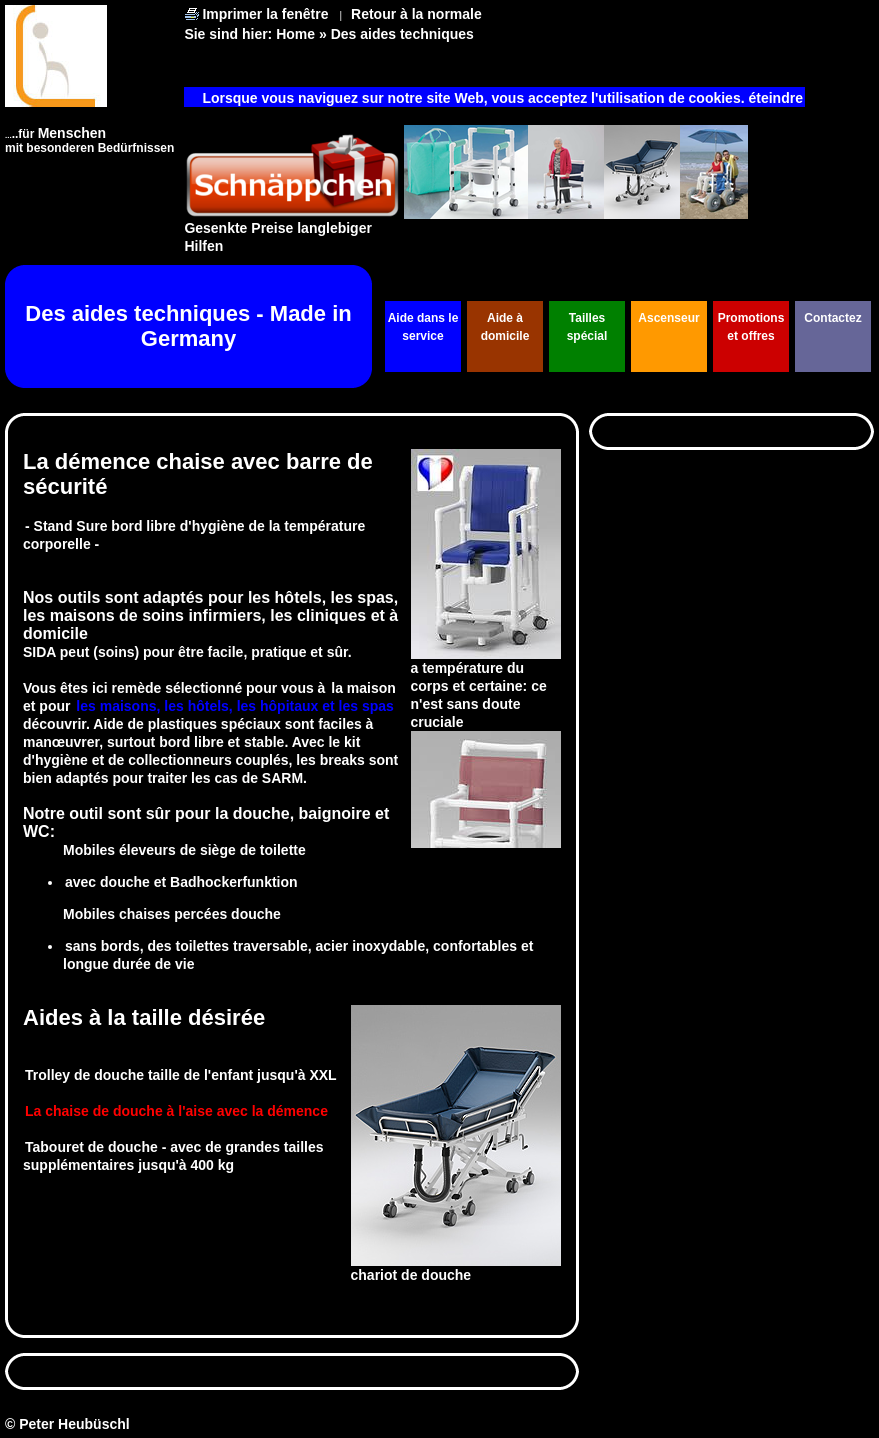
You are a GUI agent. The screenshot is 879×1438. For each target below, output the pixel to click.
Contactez (832, 318)
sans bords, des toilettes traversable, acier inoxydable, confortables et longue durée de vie (298, 955)
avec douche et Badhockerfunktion (181, 882)
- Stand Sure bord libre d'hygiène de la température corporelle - (194, 535)
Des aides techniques (402, 34)
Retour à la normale (416, 14)
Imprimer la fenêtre (265, 14)
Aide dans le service (423, 327)
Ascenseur (668, 318)
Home (295, 34)
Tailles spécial (587, 327)
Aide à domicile (505, 327)
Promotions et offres (751, 327)
